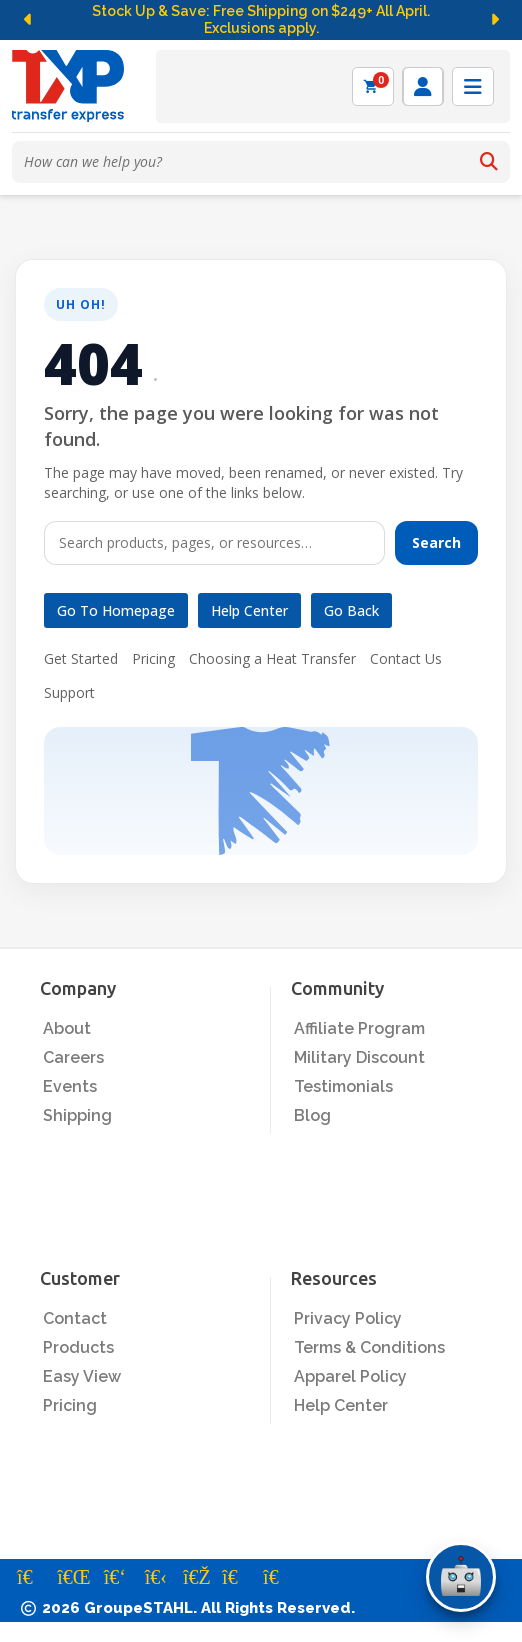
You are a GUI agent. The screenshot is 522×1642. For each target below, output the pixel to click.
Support (69, 692)
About (67, 1028)
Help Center (249, 610)
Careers (73, 1057)
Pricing (153, 658)
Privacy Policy (348, 1318)
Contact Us (406, 658)
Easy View (82, 1376)
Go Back (351, 610)
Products (78, 1347)
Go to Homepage (116, 610)
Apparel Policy (350, 1376)
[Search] (489, 162)
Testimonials (343, 1086)
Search (436, 542)
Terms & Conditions (369, 1347)
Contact (75, 1318)
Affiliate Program (359, 1028)
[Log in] (423, 86)
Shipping (77, 1115)
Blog (312, 1115)
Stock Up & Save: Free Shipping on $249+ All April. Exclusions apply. (261, 20)
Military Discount (359, 1057)
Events (70, 1086)
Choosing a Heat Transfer (272, 658)
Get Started (81, 658)
